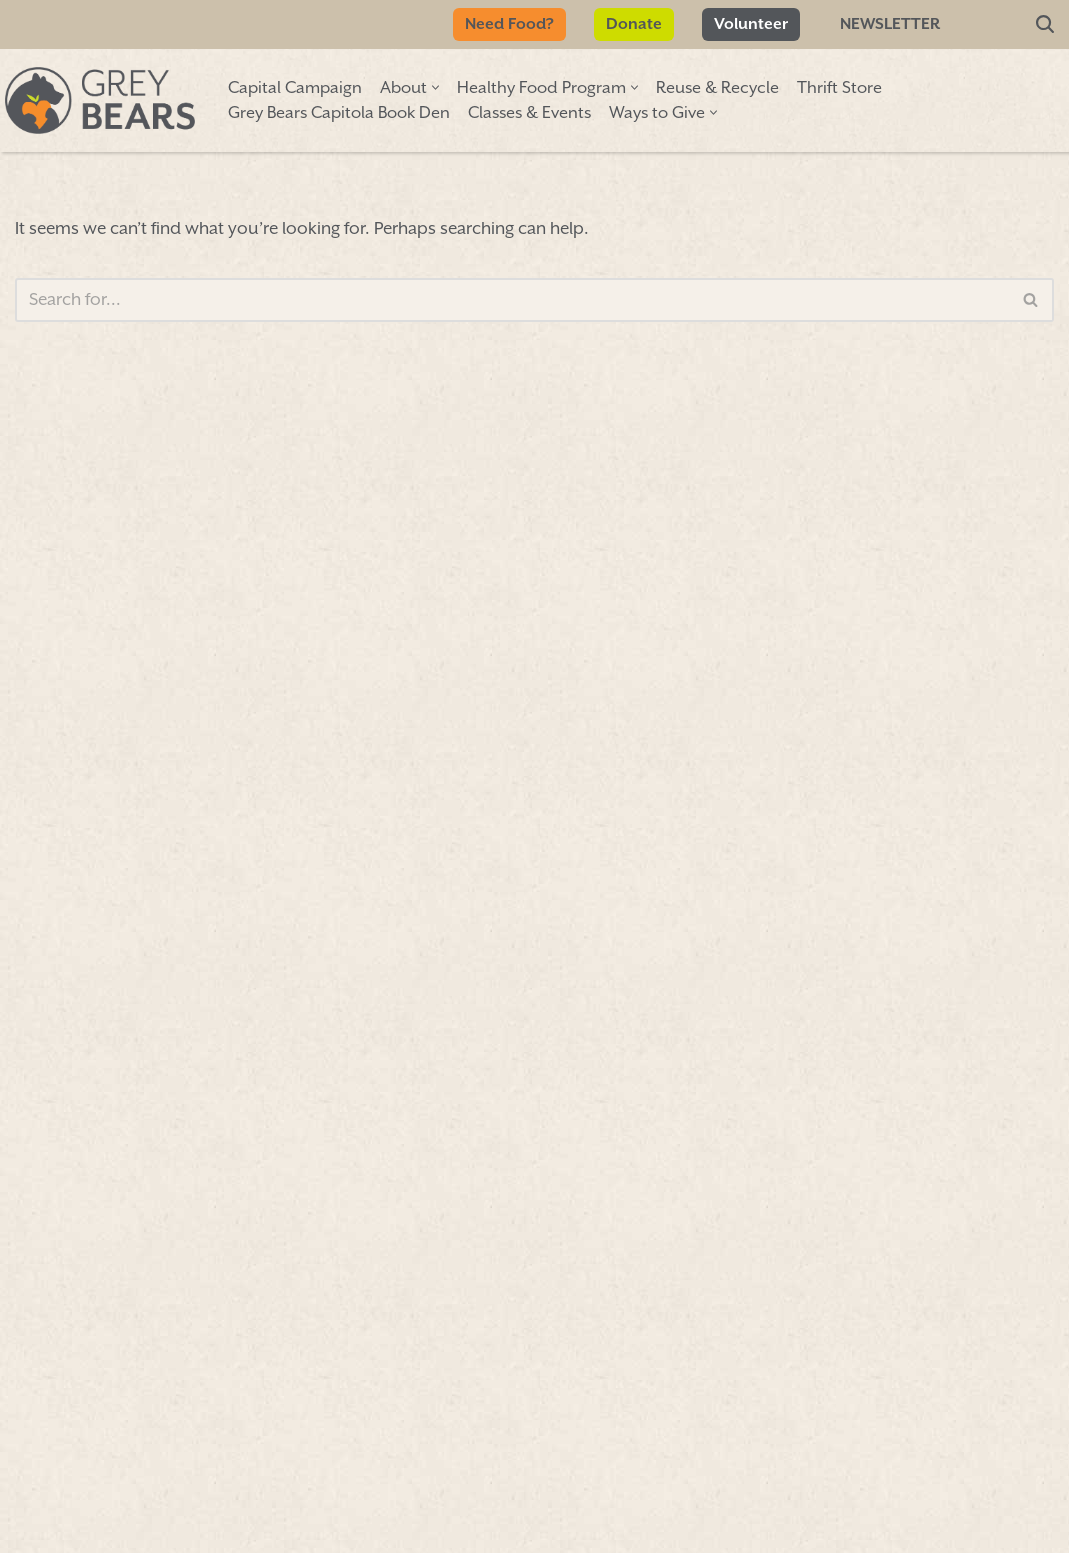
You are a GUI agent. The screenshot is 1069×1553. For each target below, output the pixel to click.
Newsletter (890, 24)
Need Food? (509, 24)
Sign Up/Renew (478, 774)
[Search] (1045, 25)
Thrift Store (839, 88)
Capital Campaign (295, 88)
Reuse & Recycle (717, 88)
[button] (435, 87)
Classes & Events (529, 113)
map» (825, 605)
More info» (803, 803)
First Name (120, 689)
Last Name (119, 810)
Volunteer (751, 24)
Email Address (141, 936)
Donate (634, 24)
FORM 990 (667, 1510)
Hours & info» (912, 671)
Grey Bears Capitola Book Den (339, 113)
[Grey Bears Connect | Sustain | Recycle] (100, 100)
